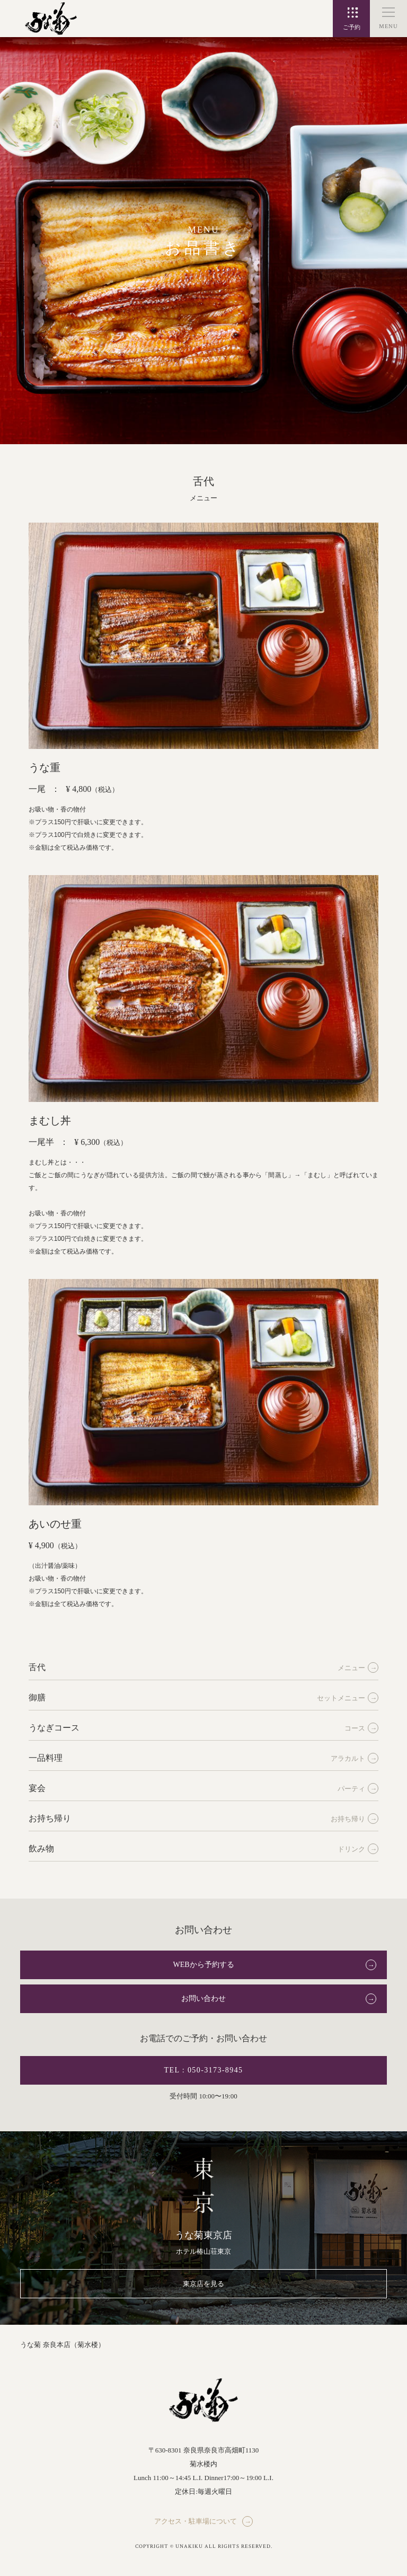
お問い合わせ (203, 1998)
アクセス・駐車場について (195, 2521)
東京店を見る (203, 2284)
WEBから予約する (203, 1965)
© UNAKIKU (186, 2546)
